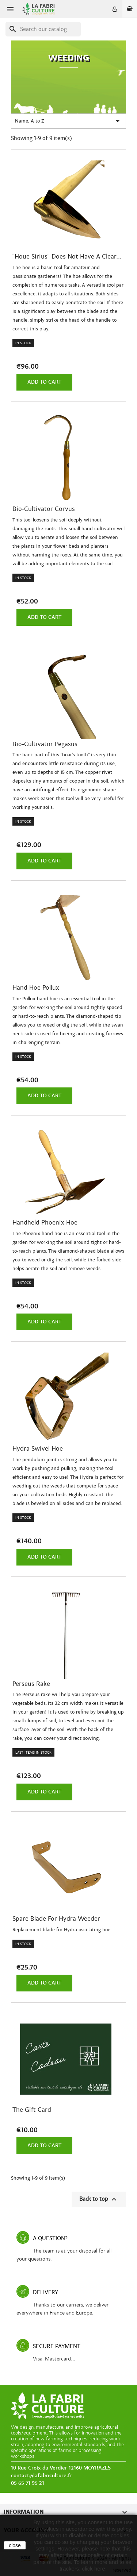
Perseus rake (31, 1684)
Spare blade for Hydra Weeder (56, 1919)
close (15, 2545)
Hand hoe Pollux (35, 988)
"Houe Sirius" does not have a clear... (67, 256)
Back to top (98, 2199)
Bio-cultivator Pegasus (44, 744)
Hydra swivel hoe (37, 1448)
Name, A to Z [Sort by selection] (68, 121)
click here (93, 2568)
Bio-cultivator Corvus (43, 509)
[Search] (43, 29)
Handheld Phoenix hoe (44, 1222)
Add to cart (44, 382)
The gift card (31, 2110)
